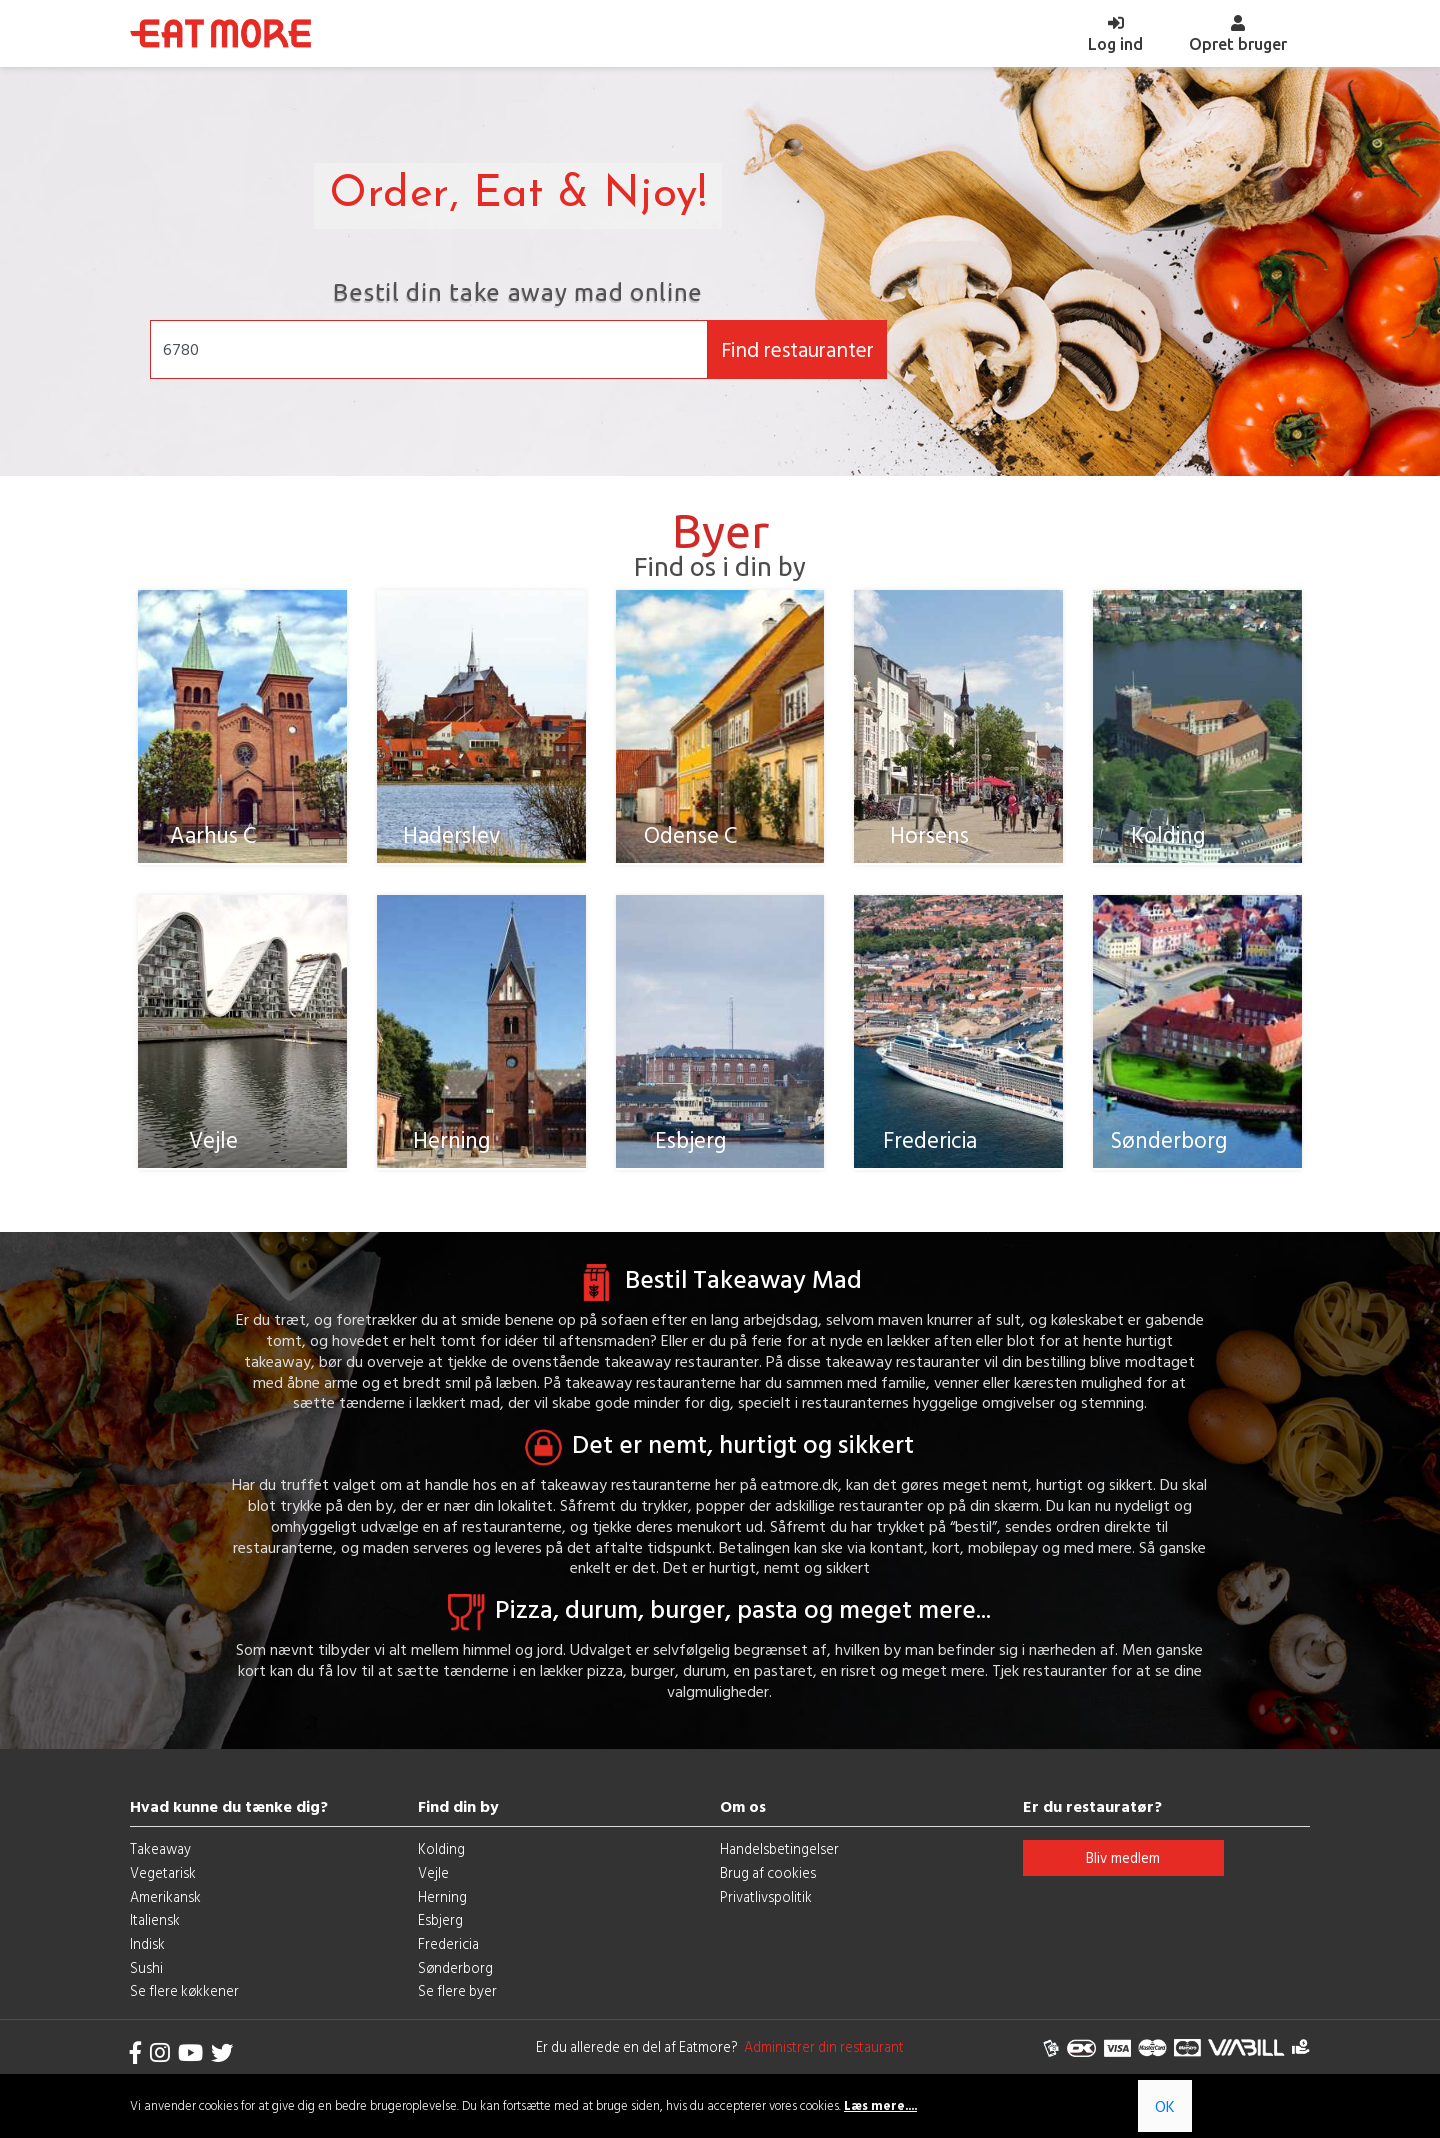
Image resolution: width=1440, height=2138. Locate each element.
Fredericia (448, 1963)
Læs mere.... (880, 2105)
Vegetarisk (163, 1892)
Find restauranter (797, 349)
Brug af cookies (768, 1892)
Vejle (433, 1892)
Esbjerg (440, 1939)
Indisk (147, 1963)
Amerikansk (165, 1915)
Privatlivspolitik (766, 1915)
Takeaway (160, 1868)
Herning (442, 1915)
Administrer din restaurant (821, 2066)
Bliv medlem (1123, 1877)
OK (1165, 2106)
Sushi (146, 1987)
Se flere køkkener (184, 2010)
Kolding (441, 1868)
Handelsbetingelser (779, 1868)
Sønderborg (455, 1987)
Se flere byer (457, 2010)
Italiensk (155, 1939)
